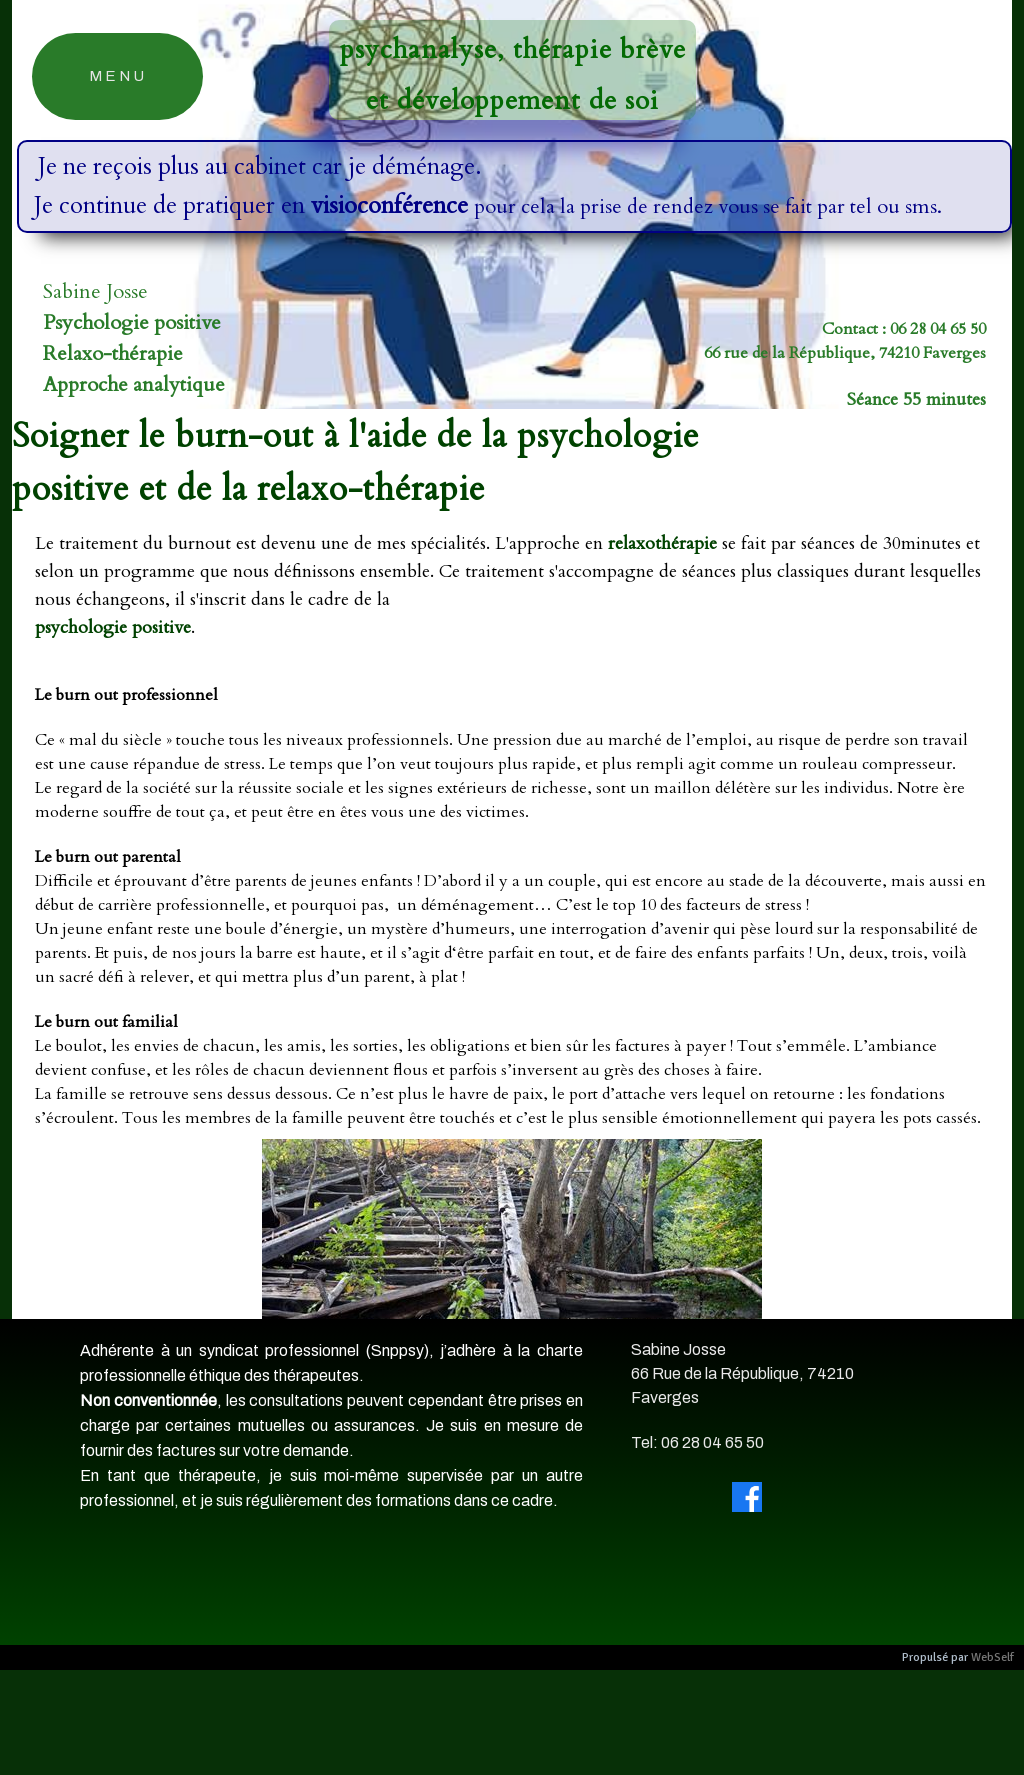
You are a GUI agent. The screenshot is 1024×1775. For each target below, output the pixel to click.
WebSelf (992, 1657)
